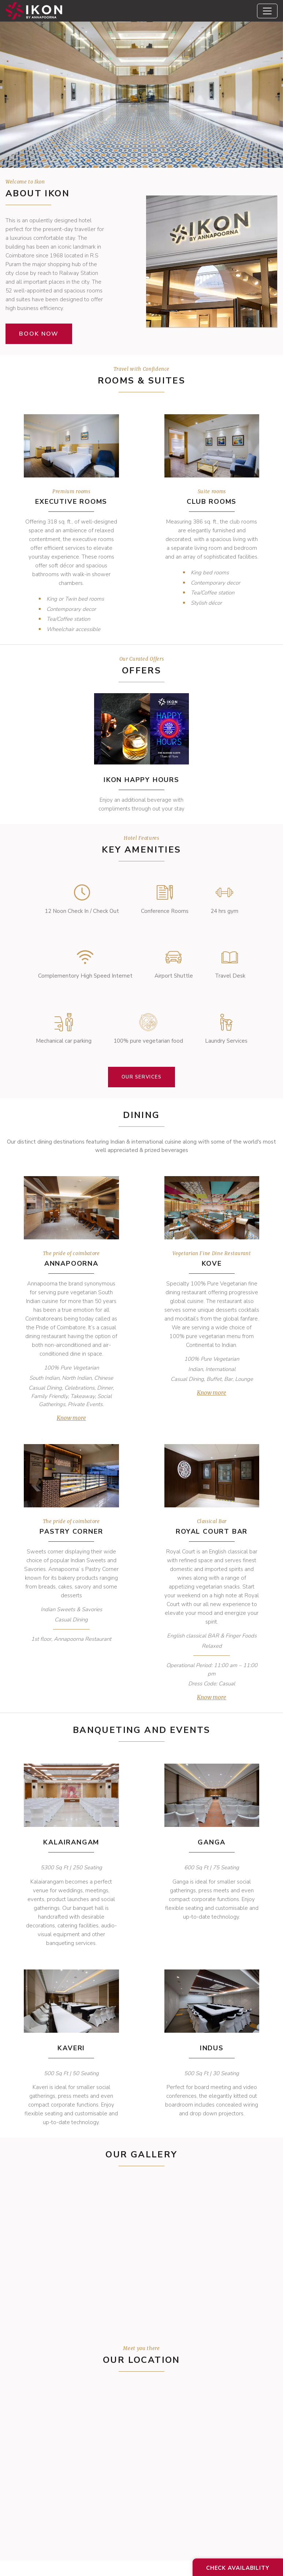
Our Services (142, 1077)
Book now (39, 334)
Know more (71, 1417)
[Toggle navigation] (267, 11)
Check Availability (237, 2568)
